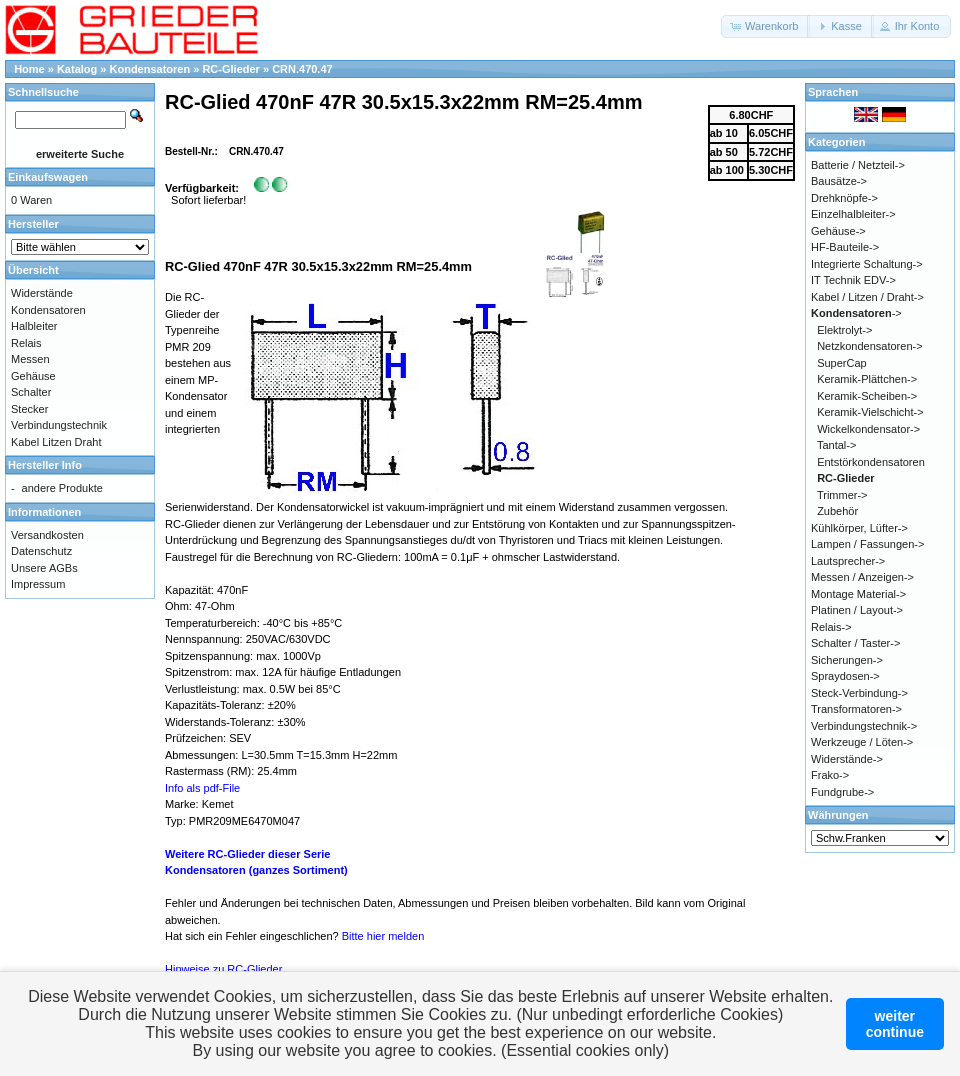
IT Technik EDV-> (853, 280)
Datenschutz (41, 551)
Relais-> (831, 627)
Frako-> (830, 775)
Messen (30, 359)
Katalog (77, 69)
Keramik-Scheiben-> (867, 396)
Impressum (38, 584)
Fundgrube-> (842, 792)
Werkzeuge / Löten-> (862, 742)
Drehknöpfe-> (844, 198)
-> (856, 313)
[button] (765, 26)
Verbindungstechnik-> (864, 726)
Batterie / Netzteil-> (858, 165)
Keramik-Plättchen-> (867, 379)
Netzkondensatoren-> (869, 346)
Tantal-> (836, 445)
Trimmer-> (842, 495)
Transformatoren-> (856, 709)
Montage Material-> (858, 594)
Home (29, 69)
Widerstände (42, 293)
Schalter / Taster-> (855, 643)
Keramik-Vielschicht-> (870, 412)
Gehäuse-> (838, 231)
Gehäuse (33, 376)
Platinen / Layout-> (857, 610)
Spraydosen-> (845, 676)
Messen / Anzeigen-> (862, 577)
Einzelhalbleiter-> (853, 214)
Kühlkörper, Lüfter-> (859, 528)
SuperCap (842, 363)
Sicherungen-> (847, 660)
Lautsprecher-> (848, 561)
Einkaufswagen (48, 177)
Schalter (31, 392)
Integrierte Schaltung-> (867, 264)
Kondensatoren (150, 69)
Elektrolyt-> (844, 330)
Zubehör (837, 511)
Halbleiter (34, 326)
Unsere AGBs (44, 568)
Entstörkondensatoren (871, 462)
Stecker (29, 409)
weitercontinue (895, 1024)
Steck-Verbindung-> (859, 693)
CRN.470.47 (302, 69)
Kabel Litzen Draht (56, 442)
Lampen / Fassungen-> (867, 544)
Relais (26, 343)
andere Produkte (62, 488)
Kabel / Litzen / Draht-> (867, 297)
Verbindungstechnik (59, 425)
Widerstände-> (847, 759)
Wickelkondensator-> (868, 429)
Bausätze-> (839, 181)
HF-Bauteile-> (845, 247)
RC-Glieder (230, 69)
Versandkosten (47, 535)
